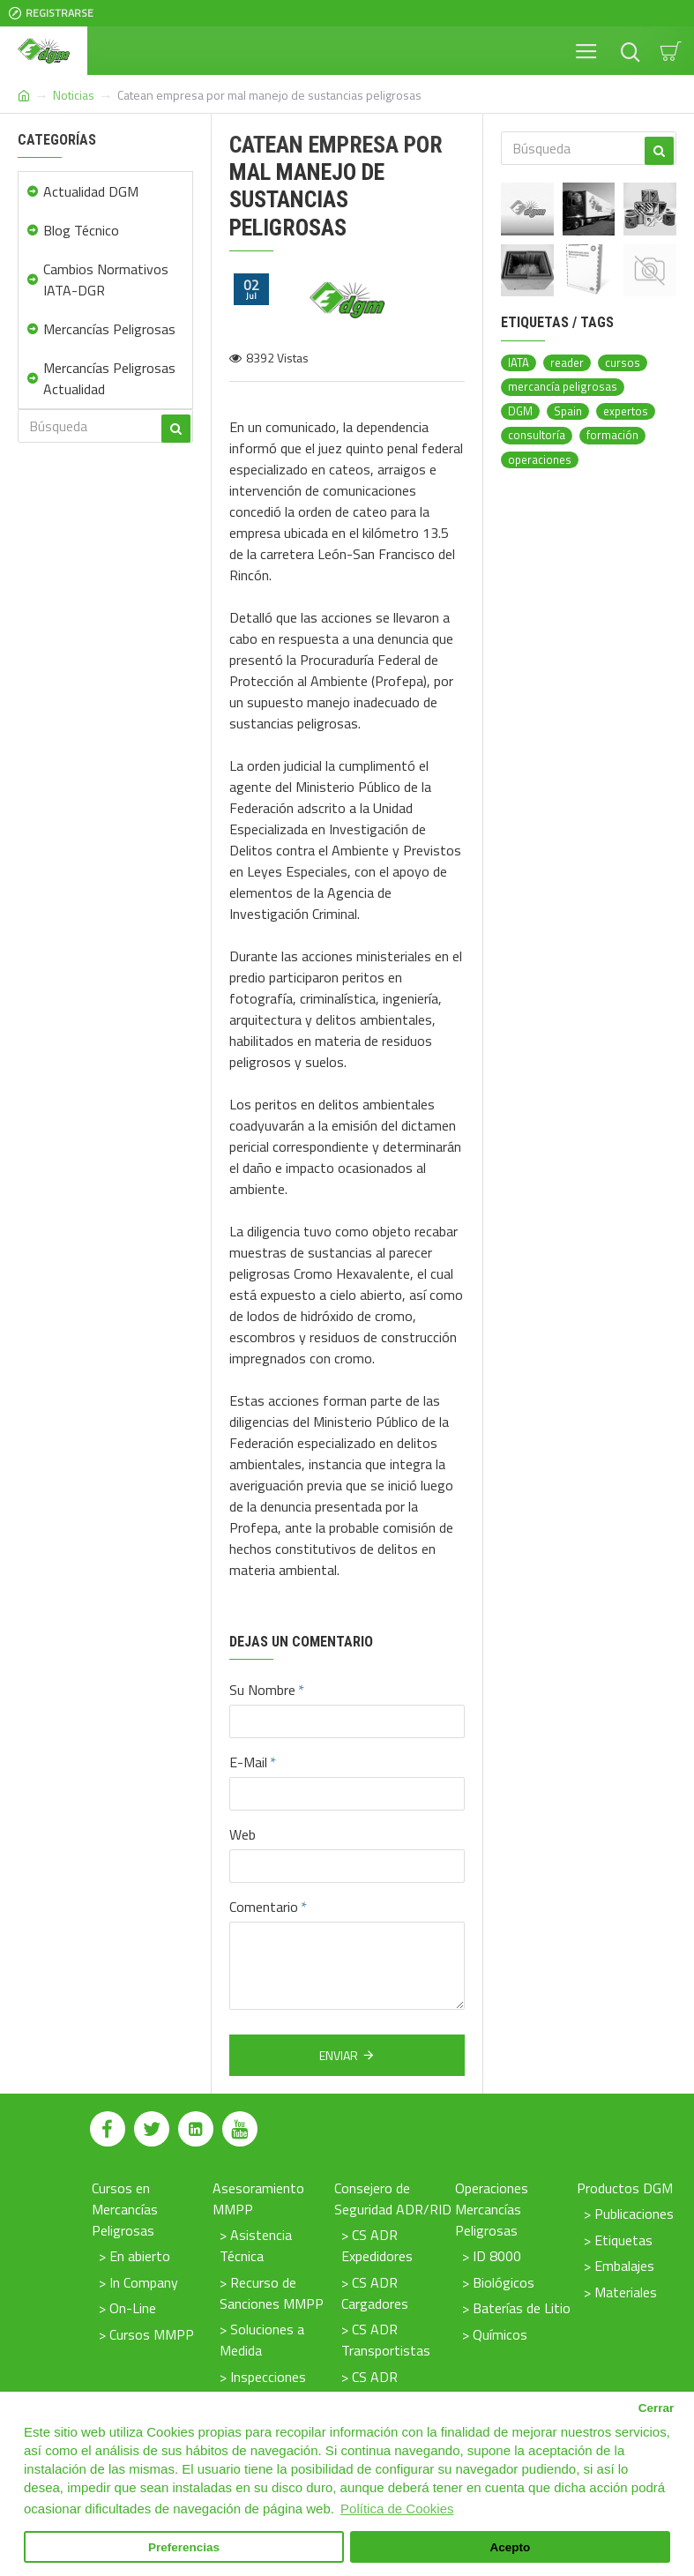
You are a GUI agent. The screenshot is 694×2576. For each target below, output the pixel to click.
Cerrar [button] (656, 2408)
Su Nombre (262, 1689)
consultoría (536, 435)
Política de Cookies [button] (396, 2508)
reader (567, 363)
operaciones (539, 460)
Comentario (263, 1906)
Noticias (73, 95)
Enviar (338, 2055)
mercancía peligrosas (562, 386)
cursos (622, 363)
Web (242, 1834)
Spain (568, 411)
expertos (625, 411)
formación (612, 435)
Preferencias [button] (184, 2547)
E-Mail (248, 1762)
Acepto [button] (510, 2547)
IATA (518, 363)
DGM (520, 411)
